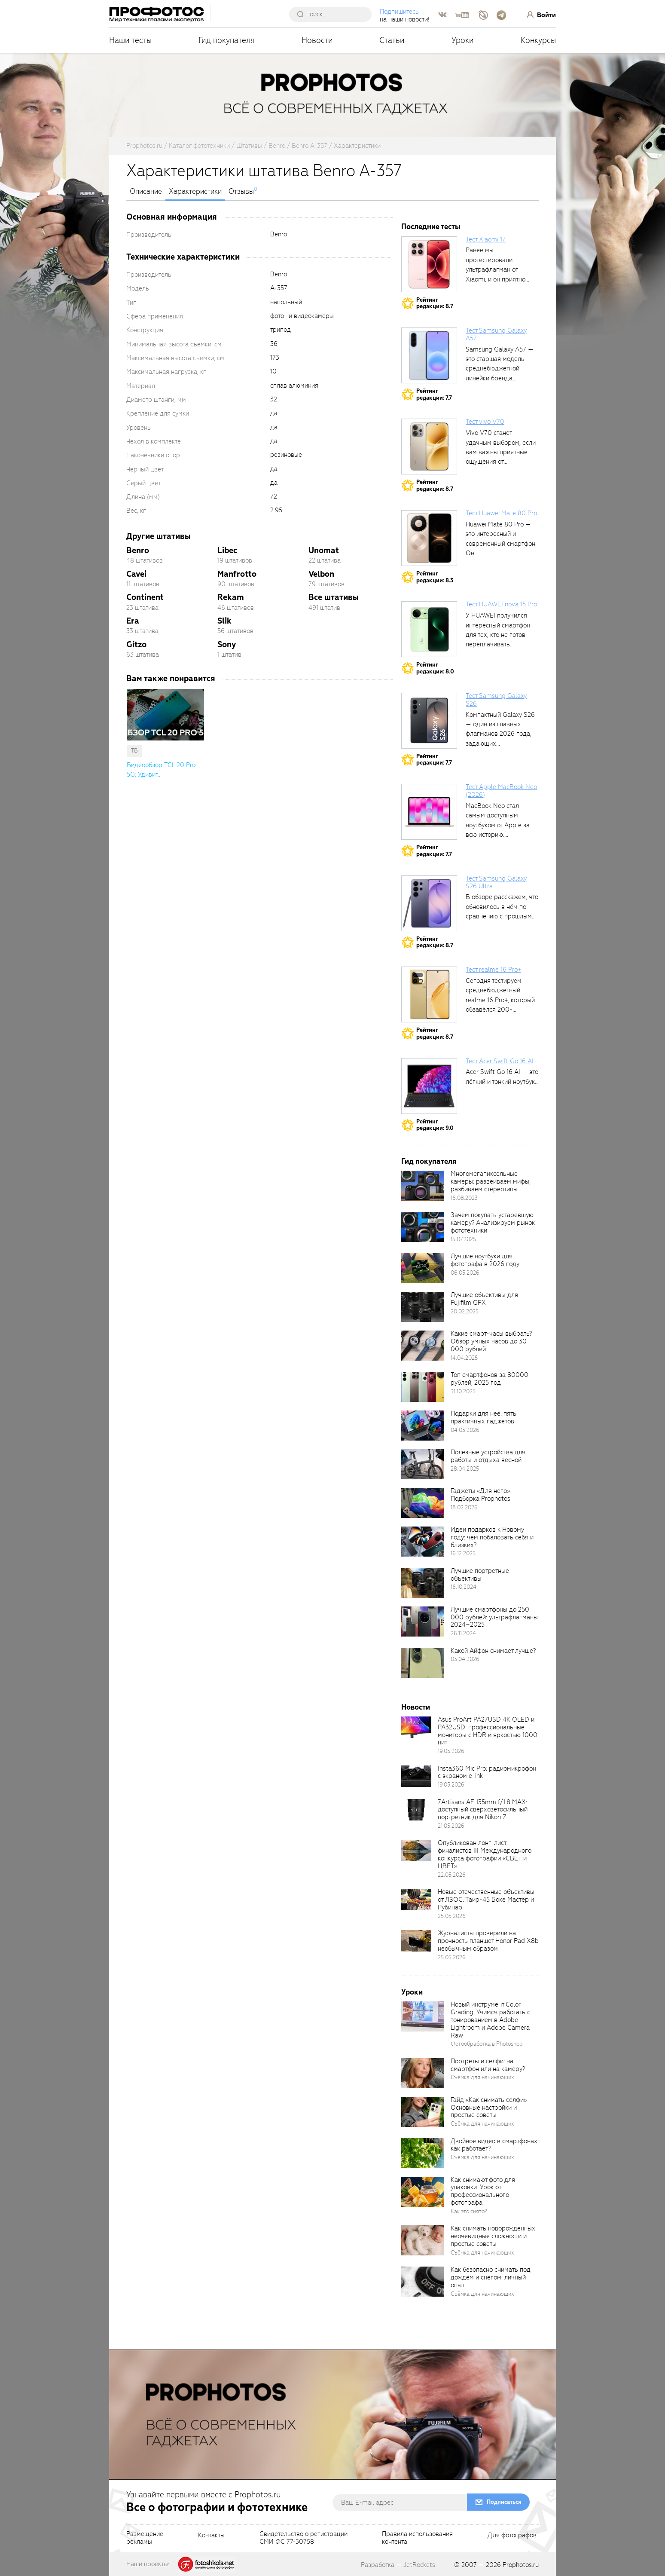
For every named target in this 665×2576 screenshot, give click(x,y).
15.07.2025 (463, 1239)
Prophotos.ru (521, 2565)
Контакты (211, 2535)
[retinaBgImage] (422, 1186)
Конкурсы (538, 40)
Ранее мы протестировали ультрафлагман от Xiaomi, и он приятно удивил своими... (495, 269)
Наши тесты (130, 40)
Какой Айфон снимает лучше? (493, 1650)
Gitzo (136, 644)
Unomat (323, 550)
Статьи (392, 40)
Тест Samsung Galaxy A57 (496, 334)
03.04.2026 (465, 1659)
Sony (226, 644)
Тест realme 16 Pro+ (493, 969)
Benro (137, 550)
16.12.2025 (463, 1553)
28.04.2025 (465, 1468)
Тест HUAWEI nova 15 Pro (501, 604)
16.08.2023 (464, 1198)
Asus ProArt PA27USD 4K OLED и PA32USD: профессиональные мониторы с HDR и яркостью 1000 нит (487, 1731)
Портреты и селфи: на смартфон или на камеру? (488, 2065)
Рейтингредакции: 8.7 (434, 303)
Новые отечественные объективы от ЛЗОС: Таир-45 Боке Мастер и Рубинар (486, 1900)
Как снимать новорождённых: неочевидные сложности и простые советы (494, 2236)
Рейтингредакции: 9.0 (435, 1125)
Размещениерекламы (144, 2538)
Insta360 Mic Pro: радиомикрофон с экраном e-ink (487, 1772)
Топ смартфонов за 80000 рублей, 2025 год (489, 1379)
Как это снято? (469, 2211)
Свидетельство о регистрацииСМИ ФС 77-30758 (303, 2538)
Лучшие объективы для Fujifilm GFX (484, 1299)
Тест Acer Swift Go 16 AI (500, 1061)
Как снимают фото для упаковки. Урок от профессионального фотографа (483, 2191)
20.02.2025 (465, 1311)
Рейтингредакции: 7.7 (434, 394)
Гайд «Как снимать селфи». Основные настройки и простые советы (489, 2108)
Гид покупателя (226, 40)
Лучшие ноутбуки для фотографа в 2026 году (485, 1260)
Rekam (230, 597)
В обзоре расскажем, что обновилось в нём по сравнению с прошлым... (502, 907)
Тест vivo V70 (485, 421)
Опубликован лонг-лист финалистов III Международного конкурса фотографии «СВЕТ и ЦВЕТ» (484, 1854)
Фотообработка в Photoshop (487, 2043)
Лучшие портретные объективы (480, 1574)
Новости (317, 40)
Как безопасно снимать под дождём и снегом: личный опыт (491, 2277)
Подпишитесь (399, 11)
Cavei (136, 574)
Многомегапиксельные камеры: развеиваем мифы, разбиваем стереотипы (491, 1181)
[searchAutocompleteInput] (333, 14)
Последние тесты (431, 227)
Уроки (462, 40)
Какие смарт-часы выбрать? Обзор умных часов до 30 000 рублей (491, 1341)
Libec (227, 550)
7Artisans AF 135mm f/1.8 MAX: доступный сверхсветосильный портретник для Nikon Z (483, 1810)
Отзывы (241, 191)
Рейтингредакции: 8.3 (434, 577)
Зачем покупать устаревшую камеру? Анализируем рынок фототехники (493, 1223)
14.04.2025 (464, 1357)
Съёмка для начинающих (482, 2077)
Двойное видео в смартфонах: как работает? (495, 2145)
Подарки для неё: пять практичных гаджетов (483, 1417)
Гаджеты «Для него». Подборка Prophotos (481, 1495)
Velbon (321, 574)
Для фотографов (512, 2535)
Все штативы (333, 597)
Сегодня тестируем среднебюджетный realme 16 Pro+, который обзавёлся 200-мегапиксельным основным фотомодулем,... (500, 1009)
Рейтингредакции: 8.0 (435, 668)
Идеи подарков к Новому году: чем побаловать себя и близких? (492, 1537)
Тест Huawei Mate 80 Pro (501, 513)
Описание (146, 191)
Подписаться (504, 2502)
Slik (224, 620)
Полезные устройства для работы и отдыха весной (488, 1456)
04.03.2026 (465, 1430)
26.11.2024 (463, 1633)
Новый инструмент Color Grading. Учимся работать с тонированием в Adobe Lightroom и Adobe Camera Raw (490, 2019)
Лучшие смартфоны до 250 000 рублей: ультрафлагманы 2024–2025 (494, 1617)
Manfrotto (236, 574)
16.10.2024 (463, 1587)
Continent (145, 597)
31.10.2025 (463, 1391)
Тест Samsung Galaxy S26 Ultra (496, 882)
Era (132, 620)
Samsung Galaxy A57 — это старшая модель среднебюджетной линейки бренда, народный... (500, 368)
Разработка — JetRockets (398, 2565)
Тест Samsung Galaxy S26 (496, 699)
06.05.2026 (465, 1272)
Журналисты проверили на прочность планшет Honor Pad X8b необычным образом (488, 1941)
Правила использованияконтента (417, 2538)
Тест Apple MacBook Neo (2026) (501, 791)
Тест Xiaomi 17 (486, 239)
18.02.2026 (464, 1507)
